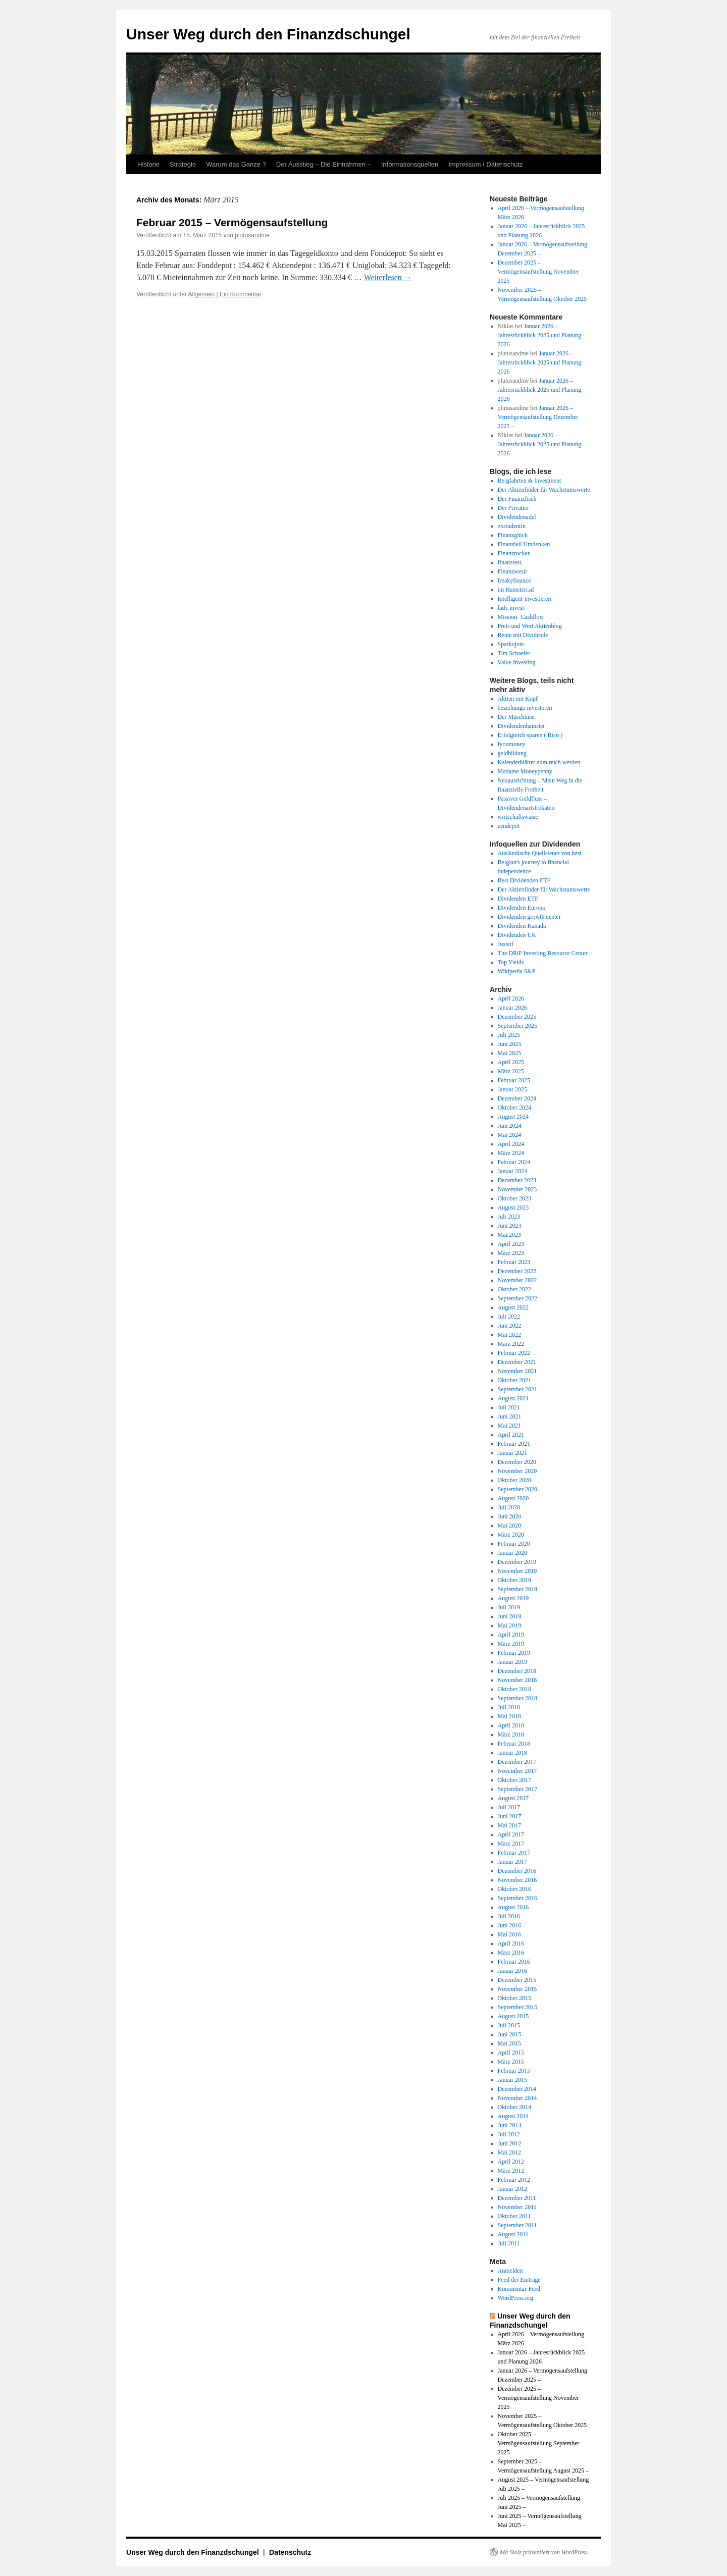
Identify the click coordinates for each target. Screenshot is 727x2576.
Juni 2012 (510, 2143)
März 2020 (511, 1534)
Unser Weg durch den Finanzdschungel (268, 34)
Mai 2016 (509, 1934)
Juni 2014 (510, 2125)
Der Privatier (513, 507)
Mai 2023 (509, 1234)
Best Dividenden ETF (524, 880)
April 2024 (511, 1143)
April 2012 (511, 2161)
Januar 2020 (512, 1552)
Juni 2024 (510, 1125)
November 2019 (517, 1570)
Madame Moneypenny (525, 771)
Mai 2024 (509, 1134)
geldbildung (512, 753)
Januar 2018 (512, 1752)
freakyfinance (514, 580)
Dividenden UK (517, 934)
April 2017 (511, 1834)
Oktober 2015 (514, 1998)
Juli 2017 (509, 1807)
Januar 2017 (512, 1861)
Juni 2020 (510, 1516)
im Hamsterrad (516, 589)
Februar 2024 (514, 1162)
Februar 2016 (514, 1961)
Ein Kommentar (241, 294)
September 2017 (517, 1789)
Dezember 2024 (517, 1098)
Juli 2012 (509, 2134)
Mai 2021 (509, 1425)
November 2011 (517, 2207)
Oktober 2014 (514, 2107)
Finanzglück (513, 535)
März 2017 (511, 1843)
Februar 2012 (514, 2179)
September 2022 (517, 1298)
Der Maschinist (516, 716)
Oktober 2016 (514, 1888)
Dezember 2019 (517, 1561)
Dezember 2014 (517, 2088)
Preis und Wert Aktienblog (530, 625)
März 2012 (511, 2170)
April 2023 (511, 1243)
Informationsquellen (409, 164)
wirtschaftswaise (518, 816)
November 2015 (517, 1988)
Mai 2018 (509, 1716)
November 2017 (517, 1770)
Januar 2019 (512, 1661)
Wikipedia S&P (517, 971)
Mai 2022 (509, 1334)
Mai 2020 (509, 1525)
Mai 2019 (509, 1625)
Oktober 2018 (514, 1689)
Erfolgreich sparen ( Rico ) (530, 735)
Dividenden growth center (529, 916)
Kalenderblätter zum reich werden (539, 762)
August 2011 (513, 2234)
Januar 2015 (512, 2079)
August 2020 (513, 1498)
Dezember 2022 (517, 1271)
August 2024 (513, 1116)
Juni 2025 (510, 1043)
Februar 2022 (514, 1352)
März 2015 (511, 2061)
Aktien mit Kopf (518, 698)
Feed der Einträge (519, 2279)
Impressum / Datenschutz (485, 164)
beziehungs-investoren (525, 707)
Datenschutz (290, 2552)
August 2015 (513, 2016)
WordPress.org (515, 2297)
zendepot (509, 825)
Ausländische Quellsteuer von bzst (540, 853)
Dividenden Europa (521, 907)
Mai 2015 (509, 2043)
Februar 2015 (514, 2070)
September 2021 (517, 1389)
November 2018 (517, 1680)
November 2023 (517, 1189)
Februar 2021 (514, 1443)
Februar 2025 (514, 1080)
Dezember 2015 (517, 1979)
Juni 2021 (510, 1416)
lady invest (511, 607)
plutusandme (252, 235)
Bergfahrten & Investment (529, 480)
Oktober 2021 (514, 1380)
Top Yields (511, 962)
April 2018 (511, 1725)
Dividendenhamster (521, 725)
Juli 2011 (509, 2243)
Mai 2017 (509, 1825)
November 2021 (517, 1371)
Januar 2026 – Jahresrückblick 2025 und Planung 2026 (540, 335)
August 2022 (513, 1307)
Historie (148, 164)
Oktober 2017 (514, 1779)
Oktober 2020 (514, 1480)
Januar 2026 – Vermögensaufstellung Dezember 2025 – (538, 417)
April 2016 (511, 1943)
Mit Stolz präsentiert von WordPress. (544, 2552)
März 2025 (511, 1071)
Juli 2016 (509, 1916)
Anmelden (510, 2270)
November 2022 (517, 1280)
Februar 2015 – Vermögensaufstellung (232, 222)
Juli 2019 (509, 1607)
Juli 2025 (509, 1034)
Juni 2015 (510, 2034)
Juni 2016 (510, 1925)
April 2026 (511, 998)
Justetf (505, 944)
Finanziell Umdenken (524, 544)
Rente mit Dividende (523, 635)
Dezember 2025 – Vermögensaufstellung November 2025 (538, 271)
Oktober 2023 (514, 1198)
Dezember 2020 (517, 1461)
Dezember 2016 (517, 1870)
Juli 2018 (509, 1707)
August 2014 (513, 2116)
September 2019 (517, 1589)
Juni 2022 (510, 1325)
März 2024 (511, 1152)
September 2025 (517, 1025)
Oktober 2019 (514, 1580)
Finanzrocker (514, 553)
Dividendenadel (517, 516)
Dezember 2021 (517, 1361)
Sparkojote (511, 644)
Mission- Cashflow (521, 616)
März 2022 (511, 1343)
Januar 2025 (512, 1089)
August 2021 (513, 1398)
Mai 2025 (509, 1053)
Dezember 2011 (517, 2197)
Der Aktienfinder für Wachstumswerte (544, 489)
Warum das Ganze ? (236, 164)
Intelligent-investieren (524, 598)
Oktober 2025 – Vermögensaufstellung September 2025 (539, 2443)
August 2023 (513, 1207)
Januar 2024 (512, 1171)
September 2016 (517, 1898)
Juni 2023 (510, 1225)
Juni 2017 (510, 1816)
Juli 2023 (509, 1216)
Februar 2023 (514, 1262)
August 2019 (513, 1598)
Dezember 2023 (517, 1180)
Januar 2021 (512, 1452)
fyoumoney (512, 744)
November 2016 (517, 1879)
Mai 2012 (509, 2152)
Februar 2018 (514, 1743)
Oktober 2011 (514, 2216)
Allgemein (201, 294)
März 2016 (511, 1952)
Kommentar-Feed (519, 2288)
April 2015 (511, 2052)
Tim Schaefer (514, 653)
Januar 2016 (512, 1970)
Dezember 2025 (517, 1016)
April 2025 (511, 1062)
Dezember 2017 (517, 1761)
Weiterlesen (388, 277)
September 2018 (517, 1698)
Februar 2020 (514, 1543)
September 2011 (517, 2225)
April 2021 (511, 1434)
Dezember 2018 (517, 1670)
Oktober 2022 (514, 1289)
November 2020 (517, 1471)
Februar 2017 (514, 1852)
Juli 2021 (509, 1407)
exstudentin (512, 526)
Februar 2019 (514, 1652)
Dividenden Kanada (522, 925)
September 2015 (517, 2007)
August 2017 (513, 1798)
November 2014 (517, 2097)
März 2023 (511, 1252)
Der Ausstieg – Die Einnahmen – (323, 164)
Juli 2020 (509, 1507)
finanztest (510, 562)
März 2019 (511, 1643)
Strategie (183, 164)
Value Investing (517, 662)
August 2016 (513, 1907)
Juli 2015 (509, 2025)
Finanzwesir (513, 571)
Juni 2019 (510, 1616)
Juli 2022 (509, 1316)
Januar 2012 (512, 2188)
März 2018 (511, 1734)
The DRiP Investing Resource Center (543, 953)
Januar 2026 (512, 1007)
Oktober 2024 (514, 1107)
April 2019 (511, 1634)
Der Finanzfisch (517, 498)
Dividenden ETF (518, 898)
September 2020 (517, 1489)
